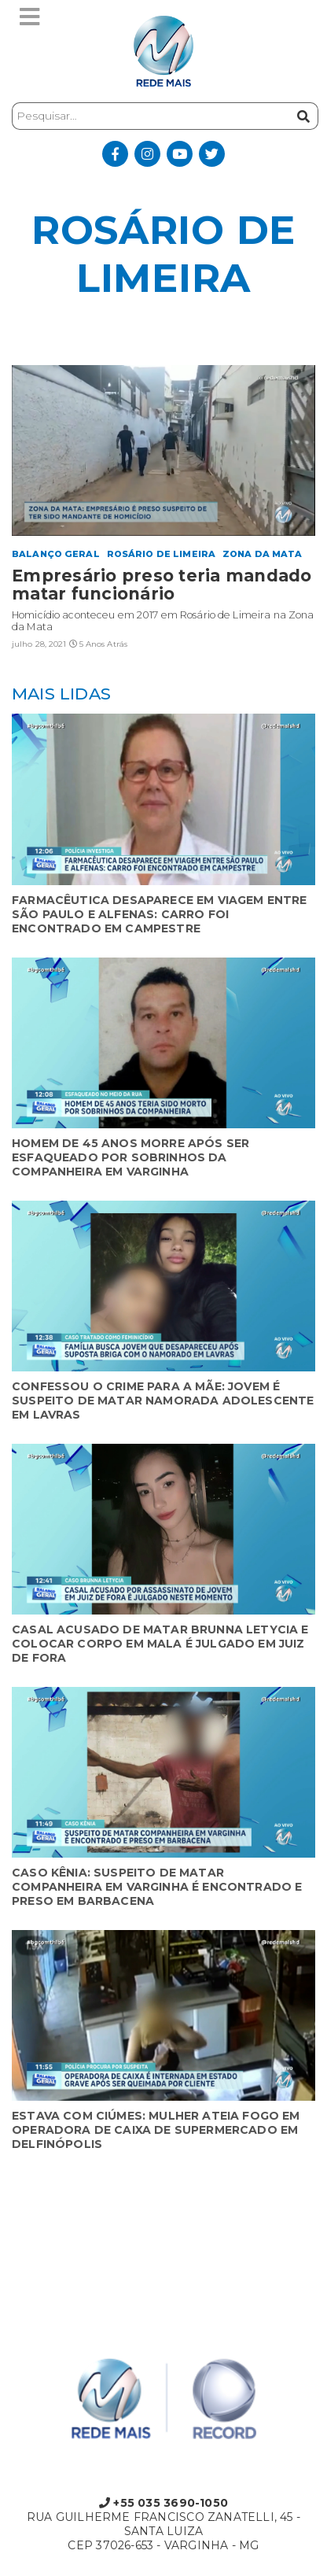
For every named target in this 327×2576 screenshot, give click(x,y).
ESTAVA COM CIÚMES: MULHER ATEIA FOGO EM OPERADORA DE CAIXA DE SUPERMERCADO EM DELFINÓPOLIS (156, 2130)
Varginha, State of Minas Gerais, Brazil (163, 2232)
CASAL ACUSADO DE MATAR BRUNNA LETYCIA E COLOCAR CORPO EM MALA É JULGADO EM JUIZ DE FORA (160, 1643)
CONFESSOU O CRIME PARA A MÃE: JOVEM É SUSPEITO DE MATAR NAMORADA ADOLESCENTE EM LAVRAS (163, 1400)
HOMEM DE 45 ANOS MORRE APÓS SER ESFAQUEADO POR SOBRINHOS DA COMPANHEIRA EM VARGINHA (130, 1157)
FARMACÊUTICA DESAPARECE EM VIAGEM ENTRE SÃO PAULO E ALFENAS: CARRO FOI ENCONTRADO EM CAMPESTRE (159, 914)
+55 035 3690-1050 (163, 2503)
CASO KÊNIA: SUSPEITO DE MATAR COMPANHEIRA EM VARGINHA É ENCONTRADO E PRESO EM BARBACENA (157, 1887)
